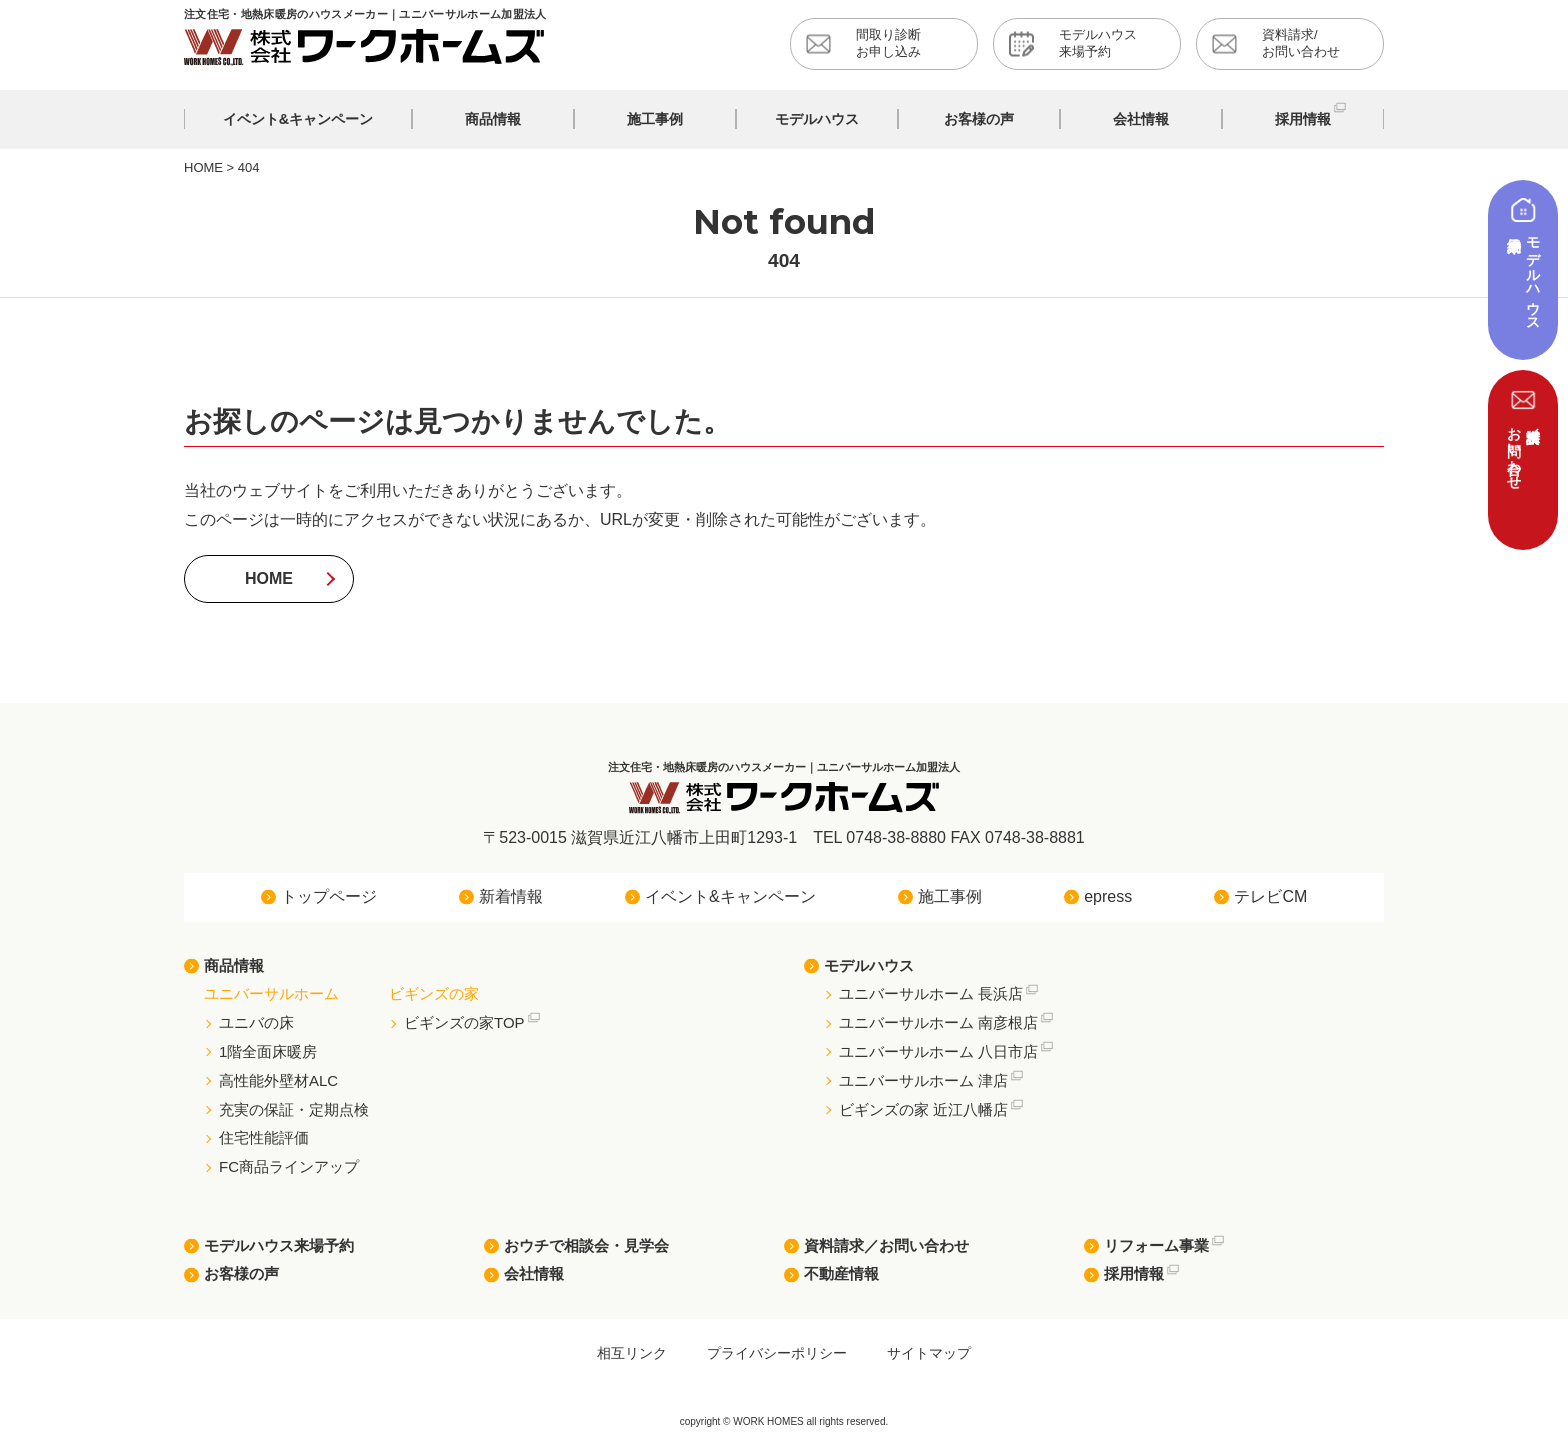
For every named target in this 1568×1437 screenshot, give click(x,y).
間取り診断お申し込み (888, 43)
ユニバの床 (256, 1022)
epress (1108, 896)
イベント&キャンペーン (730, 896)
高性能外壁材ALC (278, 1080)
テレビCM (1270, 896)
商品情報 (234, 965)
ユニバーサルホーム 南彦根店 (938, 1022)
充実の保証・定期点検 (294, 1109)
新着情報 (511, 896)
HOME (269, 578)
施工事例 (950, 896)
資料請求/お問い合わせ (1301, 43)
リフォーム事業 (1156, 1245)
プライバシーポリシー (777, 1353)
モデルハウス (869, 965)
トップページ (329, 896)
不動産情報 (841, 1273)
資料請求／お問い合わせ (886, 1245)
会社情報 (534, 1273)
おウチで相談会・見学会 (586, 1245)
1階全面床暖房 (268, 1051)
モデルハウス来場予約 (1098, 43)
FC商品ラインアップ (289, 1166)
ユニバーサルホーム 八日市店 (938, 1051)
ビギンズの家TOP (464, 1022)
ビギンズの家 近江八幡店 (923, 1109)
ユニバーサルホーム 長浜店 (931, 993)
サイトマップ (929, 1353)
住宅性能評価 (264, 1137)
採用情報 (1134, 1273)
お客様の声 (241, 1273)
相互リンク (632, 1353)
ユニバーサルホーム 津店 (923, 1080)
